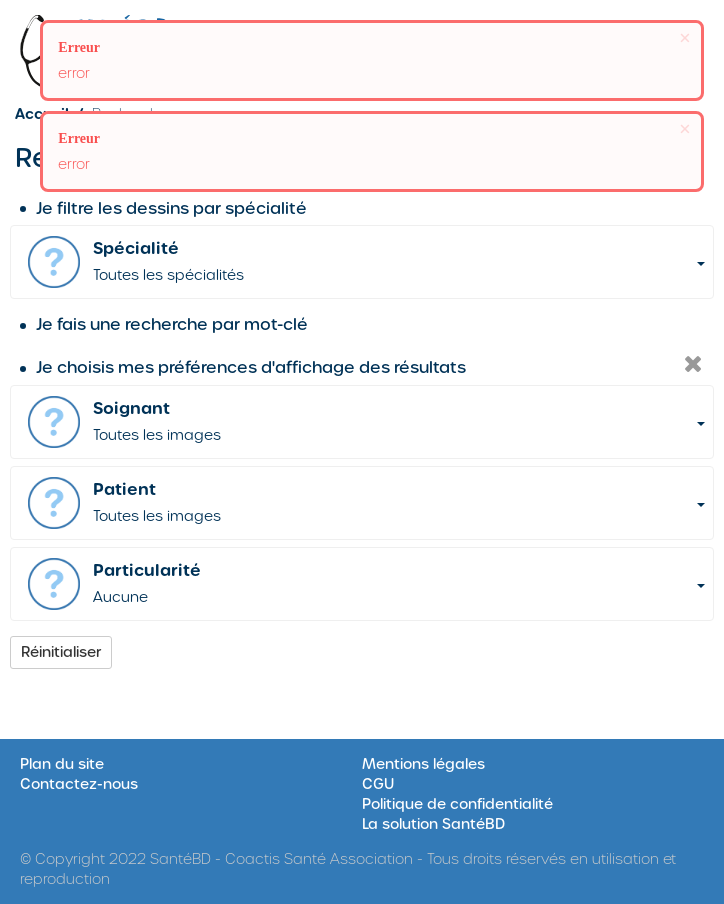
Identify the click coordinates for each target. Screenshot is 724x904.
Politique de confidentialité (457, 804)
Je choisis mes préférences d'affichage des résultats (243, 368)
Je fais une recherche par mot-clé (164, 325)
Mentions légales (423, 764)
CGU (378, 784)
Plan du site (62, 764)
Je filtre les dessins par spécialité (163, 209)
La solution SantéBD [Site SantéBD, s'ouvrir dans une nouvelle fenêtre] (433, 824)
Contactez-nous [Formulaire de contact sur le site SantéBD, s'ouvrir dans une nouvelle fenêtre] (79, 784)
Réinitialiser (61, 652)
